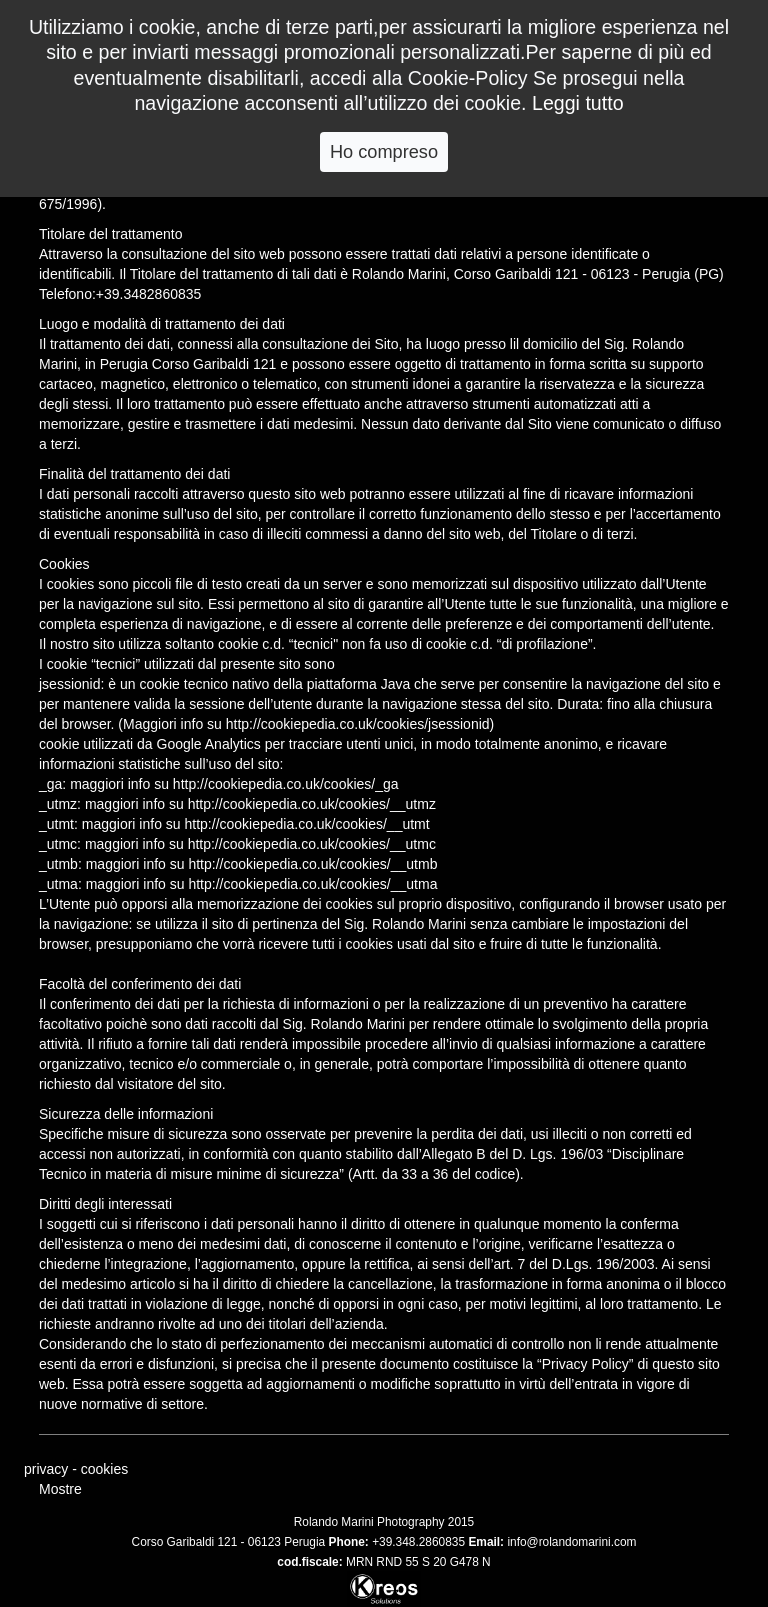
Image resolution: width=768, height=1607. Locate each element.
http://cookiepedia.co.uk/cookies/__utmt (307, 824)
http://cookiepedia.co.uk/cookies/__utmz (312, 804)
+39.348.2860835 (418, 1542)
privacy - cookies (76, 1469)
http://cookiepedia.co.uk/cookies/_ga (286, 784)
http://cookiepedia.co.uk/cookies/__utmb (312, 864)
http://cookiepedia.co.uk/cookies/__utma (312, 884)
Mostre (60, 1489)
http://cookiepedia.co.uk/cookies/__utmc (312, 844)
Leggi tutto (578, 103)
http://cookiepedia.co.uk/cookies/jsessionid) (360, 724)
